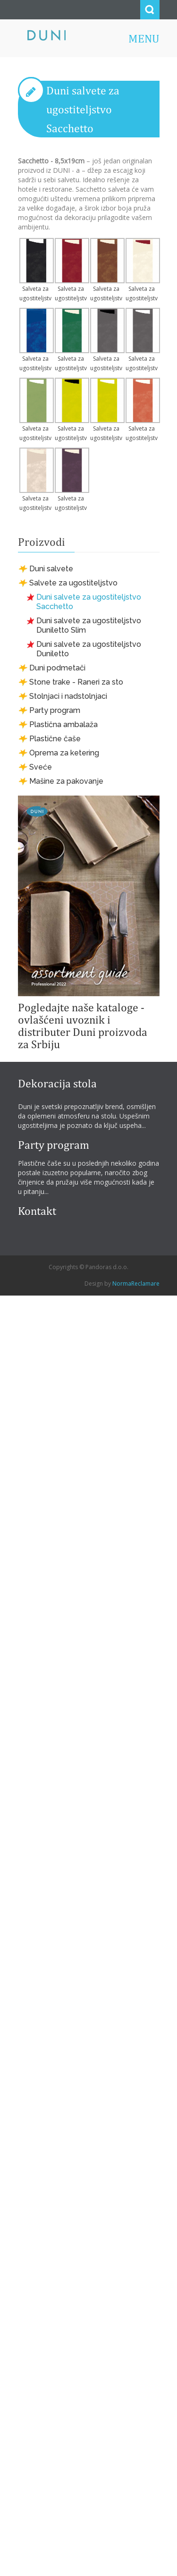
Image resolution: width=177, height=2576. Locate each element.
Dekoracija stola (57, 1083)
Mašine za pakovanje (66, 781)
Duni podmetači (57, 667)
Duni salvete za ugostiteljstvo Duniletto (88, 649)
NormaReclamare (136, 1284)
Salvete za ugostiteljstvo (73, 582)
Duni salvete (51, 568)
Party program (54, 710)
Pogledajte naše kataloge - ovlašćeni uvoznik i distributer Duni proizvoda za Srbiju (82, 1025)
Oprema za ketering (64, 752)
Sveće (40, 767)
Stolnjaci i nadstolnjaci (68, 696)
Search (150, 9)
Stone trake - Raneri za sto (76, 682)
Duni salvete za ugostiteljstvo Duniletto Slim (88, 625)
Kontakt (37, 1210)
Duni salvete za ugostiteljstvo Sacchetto (82, 109)
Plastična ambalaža (63, 724)
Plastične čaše (55, 738)
